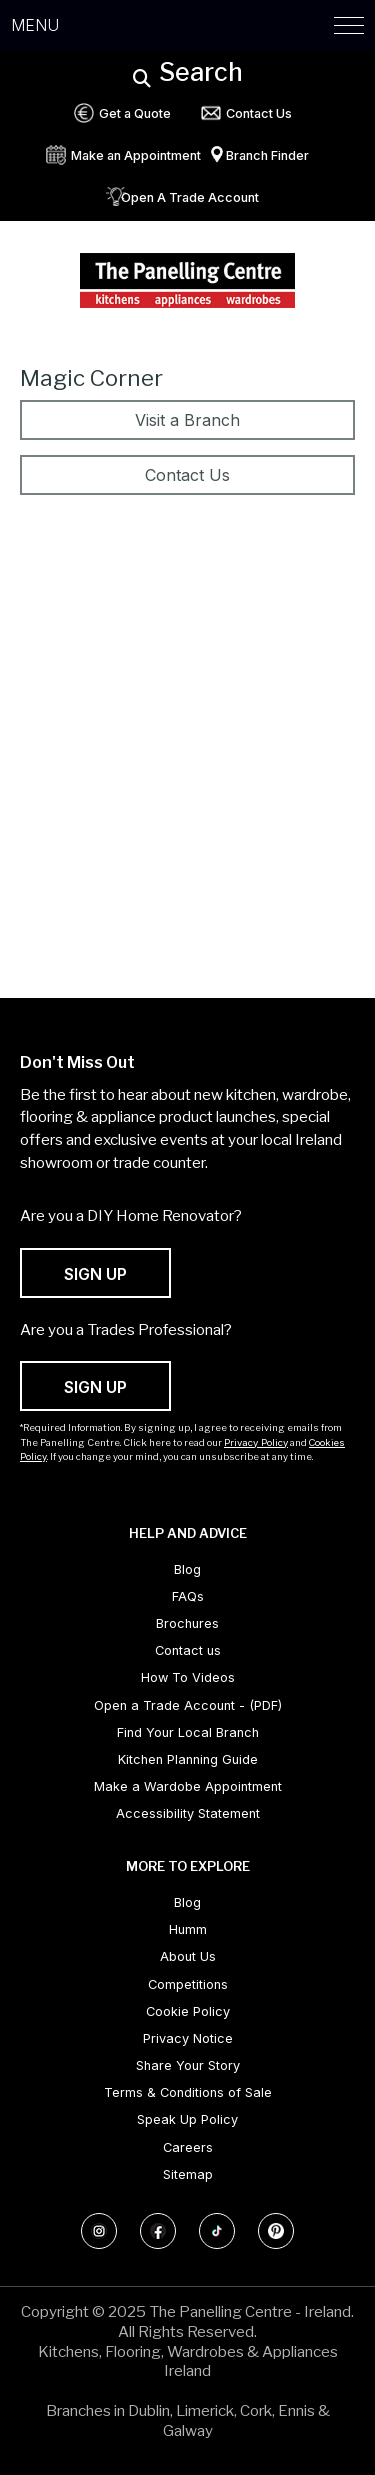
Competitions (188, 1984)
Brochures (187, 1623)
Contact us (188, 1650)
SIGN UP (95, 1274)
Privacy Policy (256, 1442)
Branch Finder (267, 155)
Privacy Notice (188, 2038)
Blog (187, 1569)
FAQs (188, 1596)
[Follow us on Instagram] (99, 2231)
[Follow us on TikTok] (217, 2231)
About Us (188, 1956)
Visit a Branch (187, 420)
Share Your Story (188, 2065)
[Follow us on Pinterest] (276, 2231)
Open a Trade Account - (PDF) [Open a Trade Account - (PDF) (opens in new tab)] (188, 1705)
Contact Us (259, 113)
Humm (188, 1929)
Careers (188, 2147)
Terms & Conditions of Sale (188, 2092)
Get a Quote (135, 113)
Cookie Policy (188, 2011)
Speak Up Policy (187, 2119)
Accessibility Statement (188, 1813)
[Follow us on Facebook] (158, 2231)
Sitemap (188, 2174)
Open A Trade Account (190, 197)
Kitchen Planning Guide (188, 1759)
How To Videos (188, 1677)
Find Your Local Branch (188, 1732)
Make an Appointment (136, 155)
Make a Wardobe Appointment (188, 1786)
